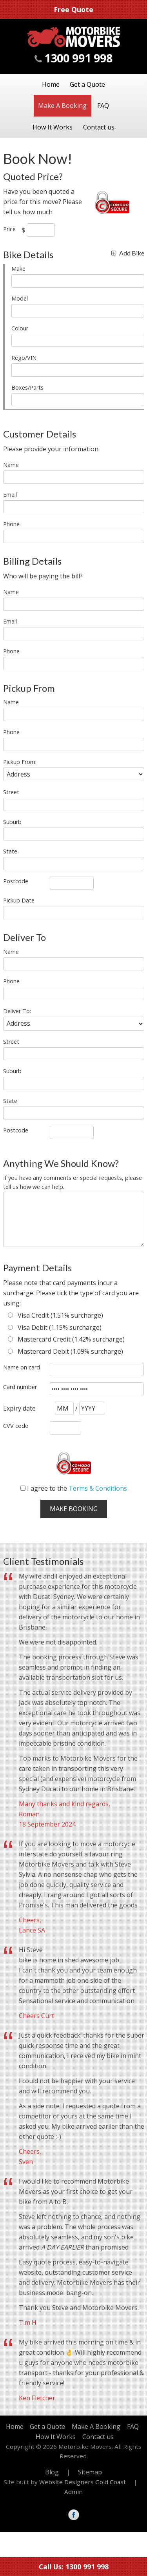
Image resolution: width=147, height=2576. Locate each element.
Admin (73, 2492)
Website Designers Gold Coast (82, 2482)
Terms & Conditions (98, 1488)
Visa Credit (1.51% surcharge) (55, 1315)
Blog (52, 2472)
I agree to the (73, 1488)
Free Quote (73, 9)
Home (51, 84)
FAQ (103, 105)
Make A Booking (62, 105)
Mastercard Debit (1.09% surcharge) (65, 1351)
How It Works (53, 127)
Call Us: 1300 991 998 (74, 2566)
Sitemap (90, 2472)
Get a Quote (87, 84)
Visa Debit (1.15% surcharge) (55, 1327)
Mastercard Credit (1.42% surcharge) (66, 1339)
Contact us (98, 127)
